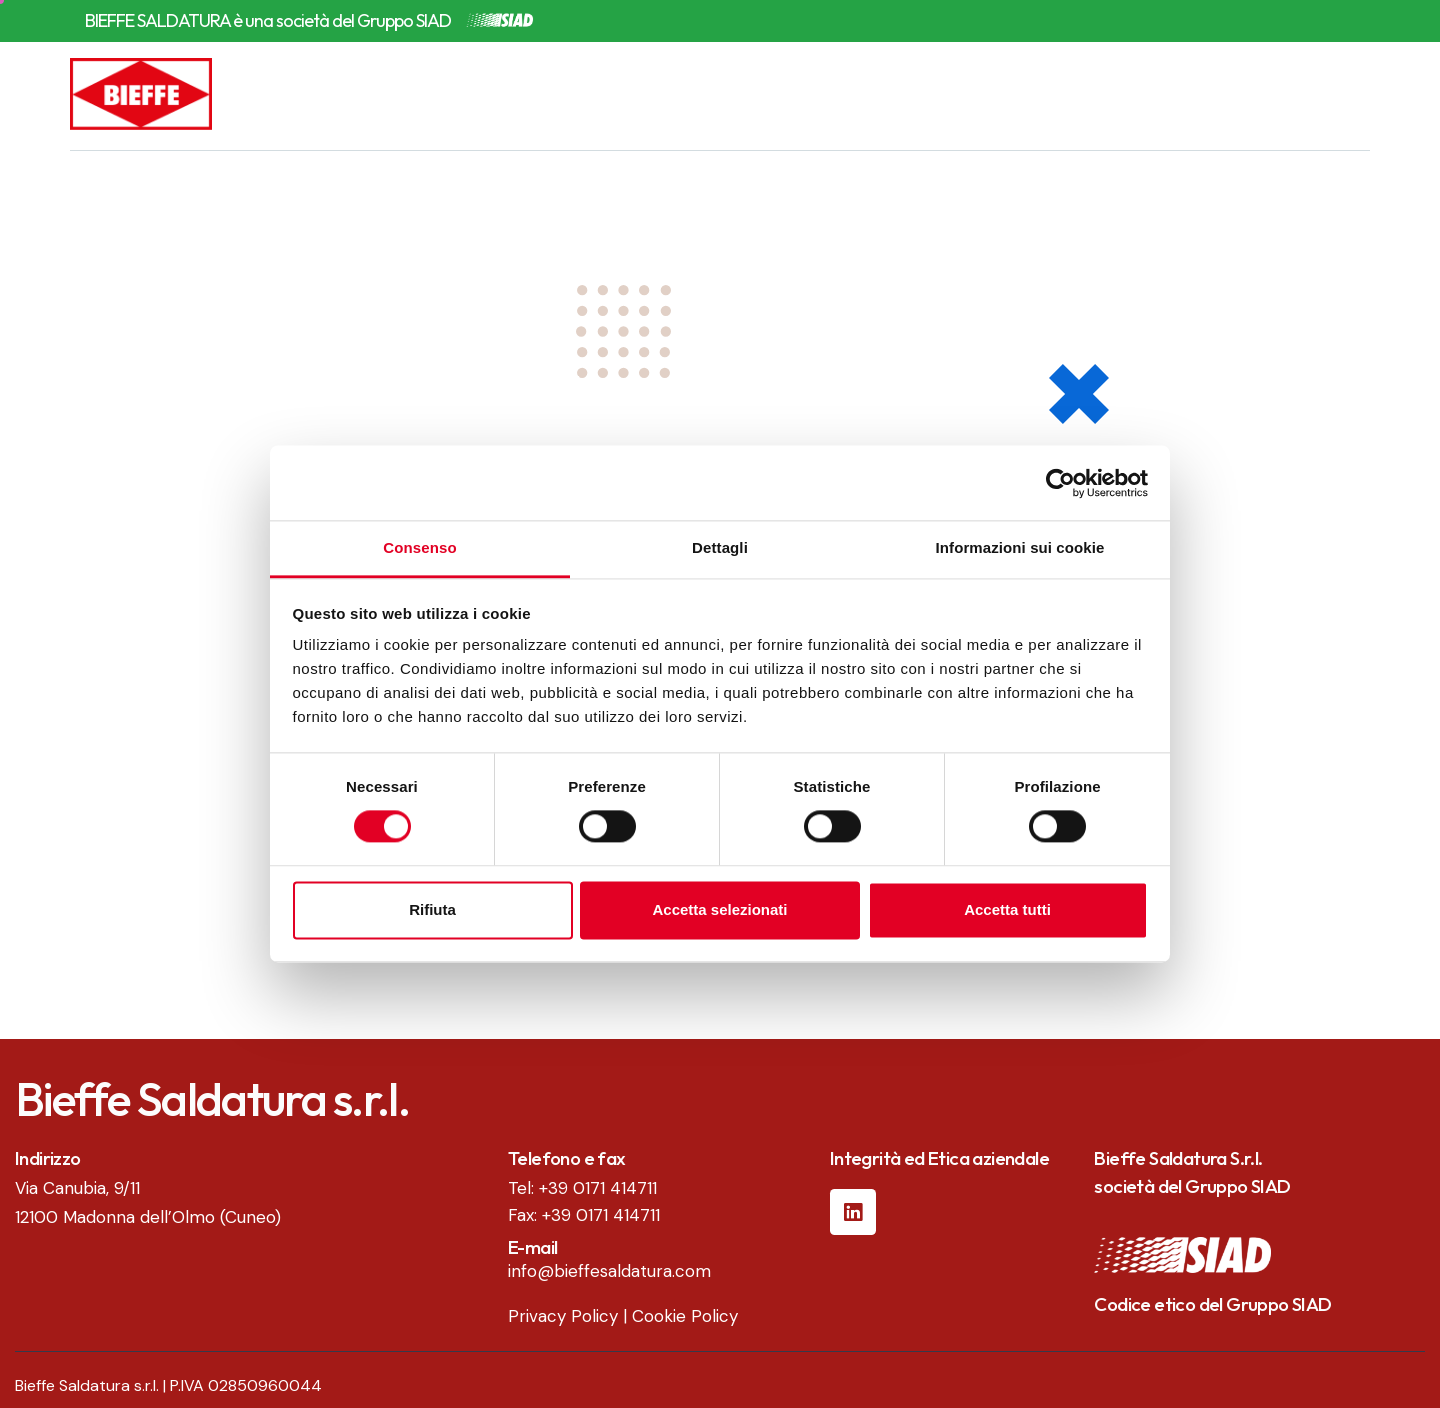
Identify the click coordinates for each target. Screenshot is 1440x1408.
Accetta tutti (1007, 909)
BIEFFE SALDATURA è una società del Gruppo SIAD (268, 21)
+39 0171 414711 (598, 1188)
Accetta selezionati (719, 909)
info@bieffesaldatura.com (609, 1271)
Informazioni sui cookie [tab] (1020, 547)
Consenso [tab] (419, 547)
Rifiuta (432, 909)
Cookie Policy (685, 1316)
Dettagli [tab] (720, 547)
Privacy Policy (563, 1316)
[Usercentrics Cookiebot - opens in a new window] (1060, 483)
